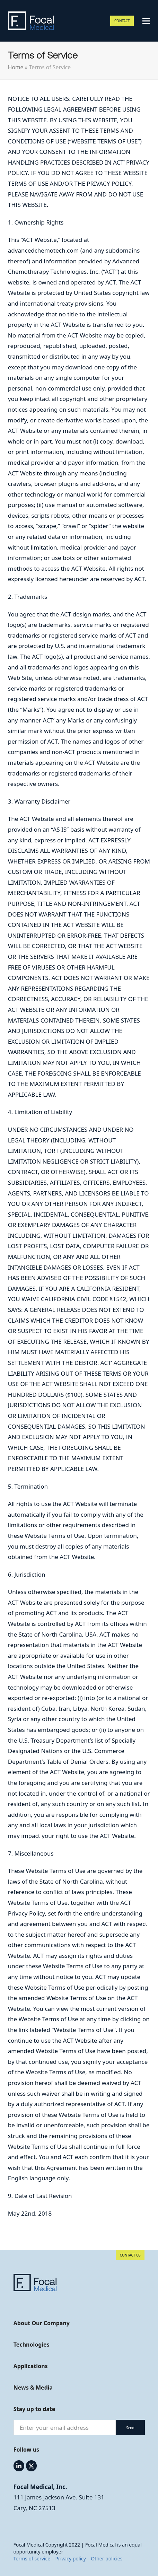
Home (16, 67)
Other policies (107, 2558)
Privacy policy (70, 2558)
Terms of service (32, 2558)
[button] (146, 21)
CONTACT (122, 20)
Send (130, 2427)
